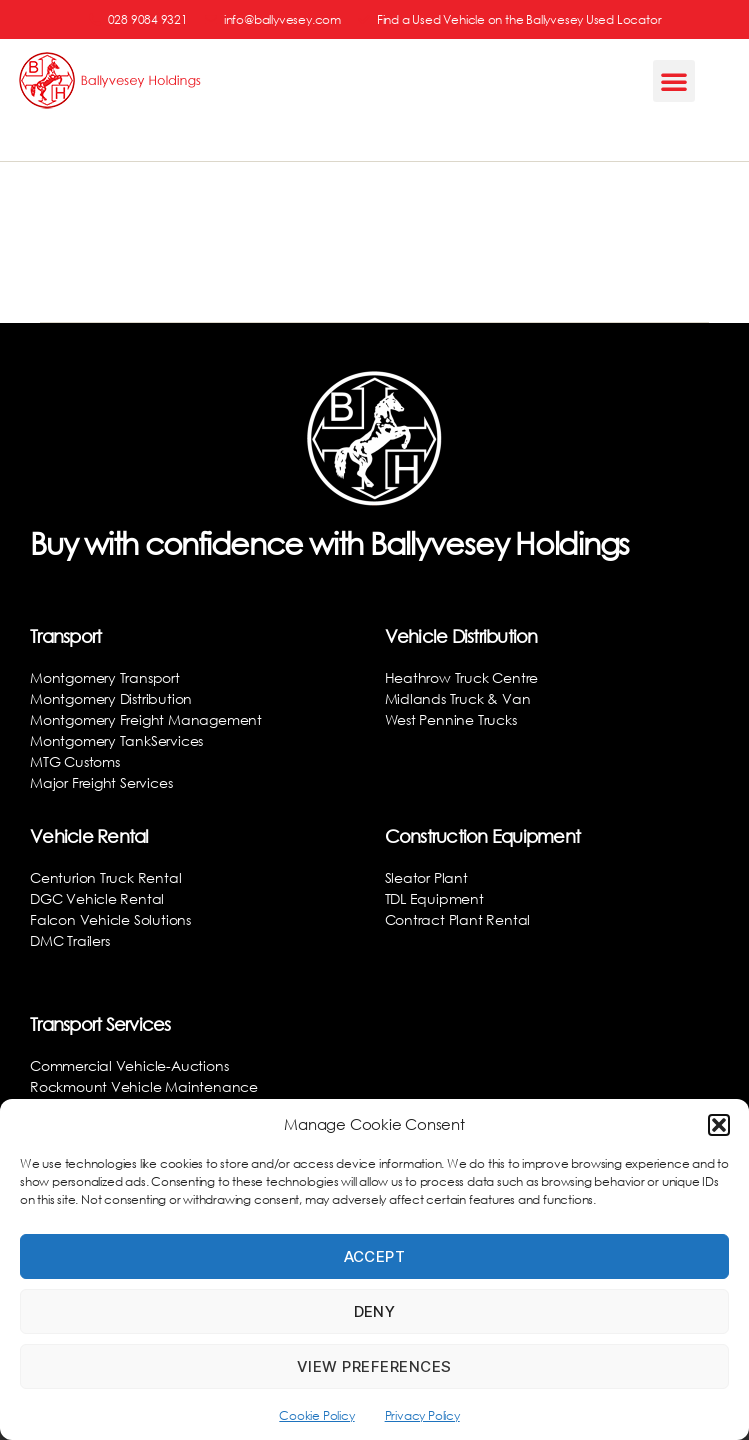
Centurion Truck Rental (105, 877)
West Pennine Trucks (451, 719)
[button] (719, 1125)
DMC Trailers (69, 940)
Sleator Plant (426, 877)
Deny (375, 1311)
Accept (375, 1256)
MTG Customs (75, 761)
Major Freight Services (101, 782)
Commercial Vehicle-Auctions (129, 1065)
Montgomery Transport (105, 677)
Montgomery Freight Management (146, 719)
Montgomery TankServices (116, 740)
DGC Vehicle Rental (97, 898)
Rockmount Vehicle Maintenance (144, 1086)
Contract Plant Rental (458, 919)
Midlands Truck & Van (458, 698)
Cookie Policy (316, 1415)
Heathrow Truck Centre (462, 677)
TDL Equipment (434, 898)
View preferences (374, 1366)
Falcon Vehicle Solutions (110, 919)
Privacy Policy (422, 1415)
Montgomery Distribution (111, 698)
